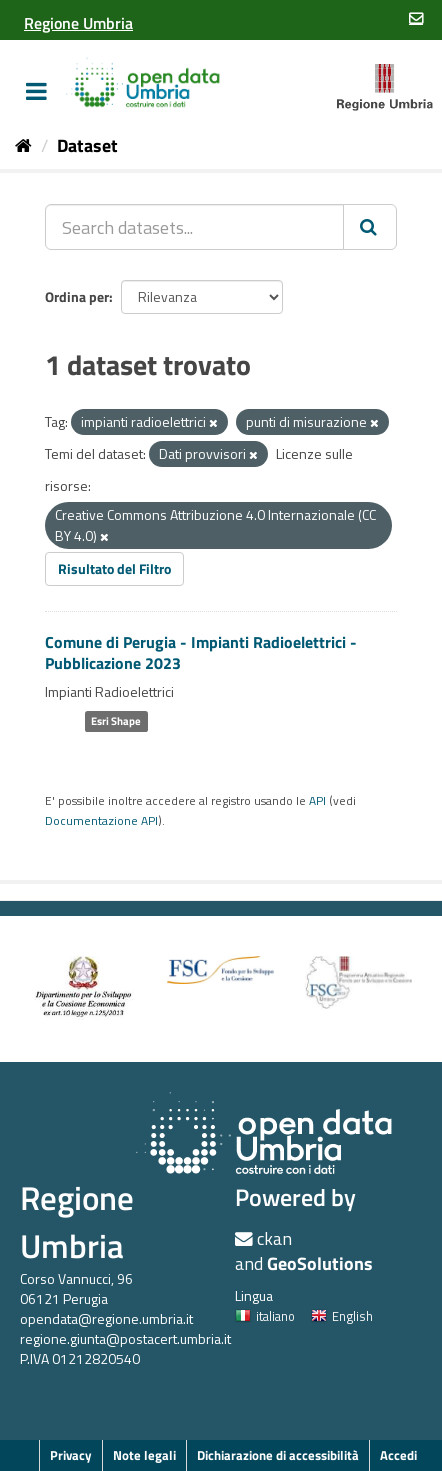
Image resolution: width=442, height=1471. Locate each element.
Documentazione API (101, 821)
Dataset (87, 145)
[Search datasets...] (194, 227)
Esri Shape (116, 721)
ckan (274, 1238)
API (317, 801)
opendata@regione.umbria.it (106, 1318)
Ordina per (77, 296)
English (342, 1316)
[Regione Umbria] (78, 23)
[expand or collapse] (36, 91)
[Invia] (370, 227)
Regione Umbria (77, 1221)
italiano (265, 1316)
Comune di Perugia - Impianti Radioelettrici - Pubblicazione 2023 (201, 652)
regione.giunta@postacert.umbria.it (125, 1338)
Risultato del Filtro (114, 568)
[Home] (23, 145)
